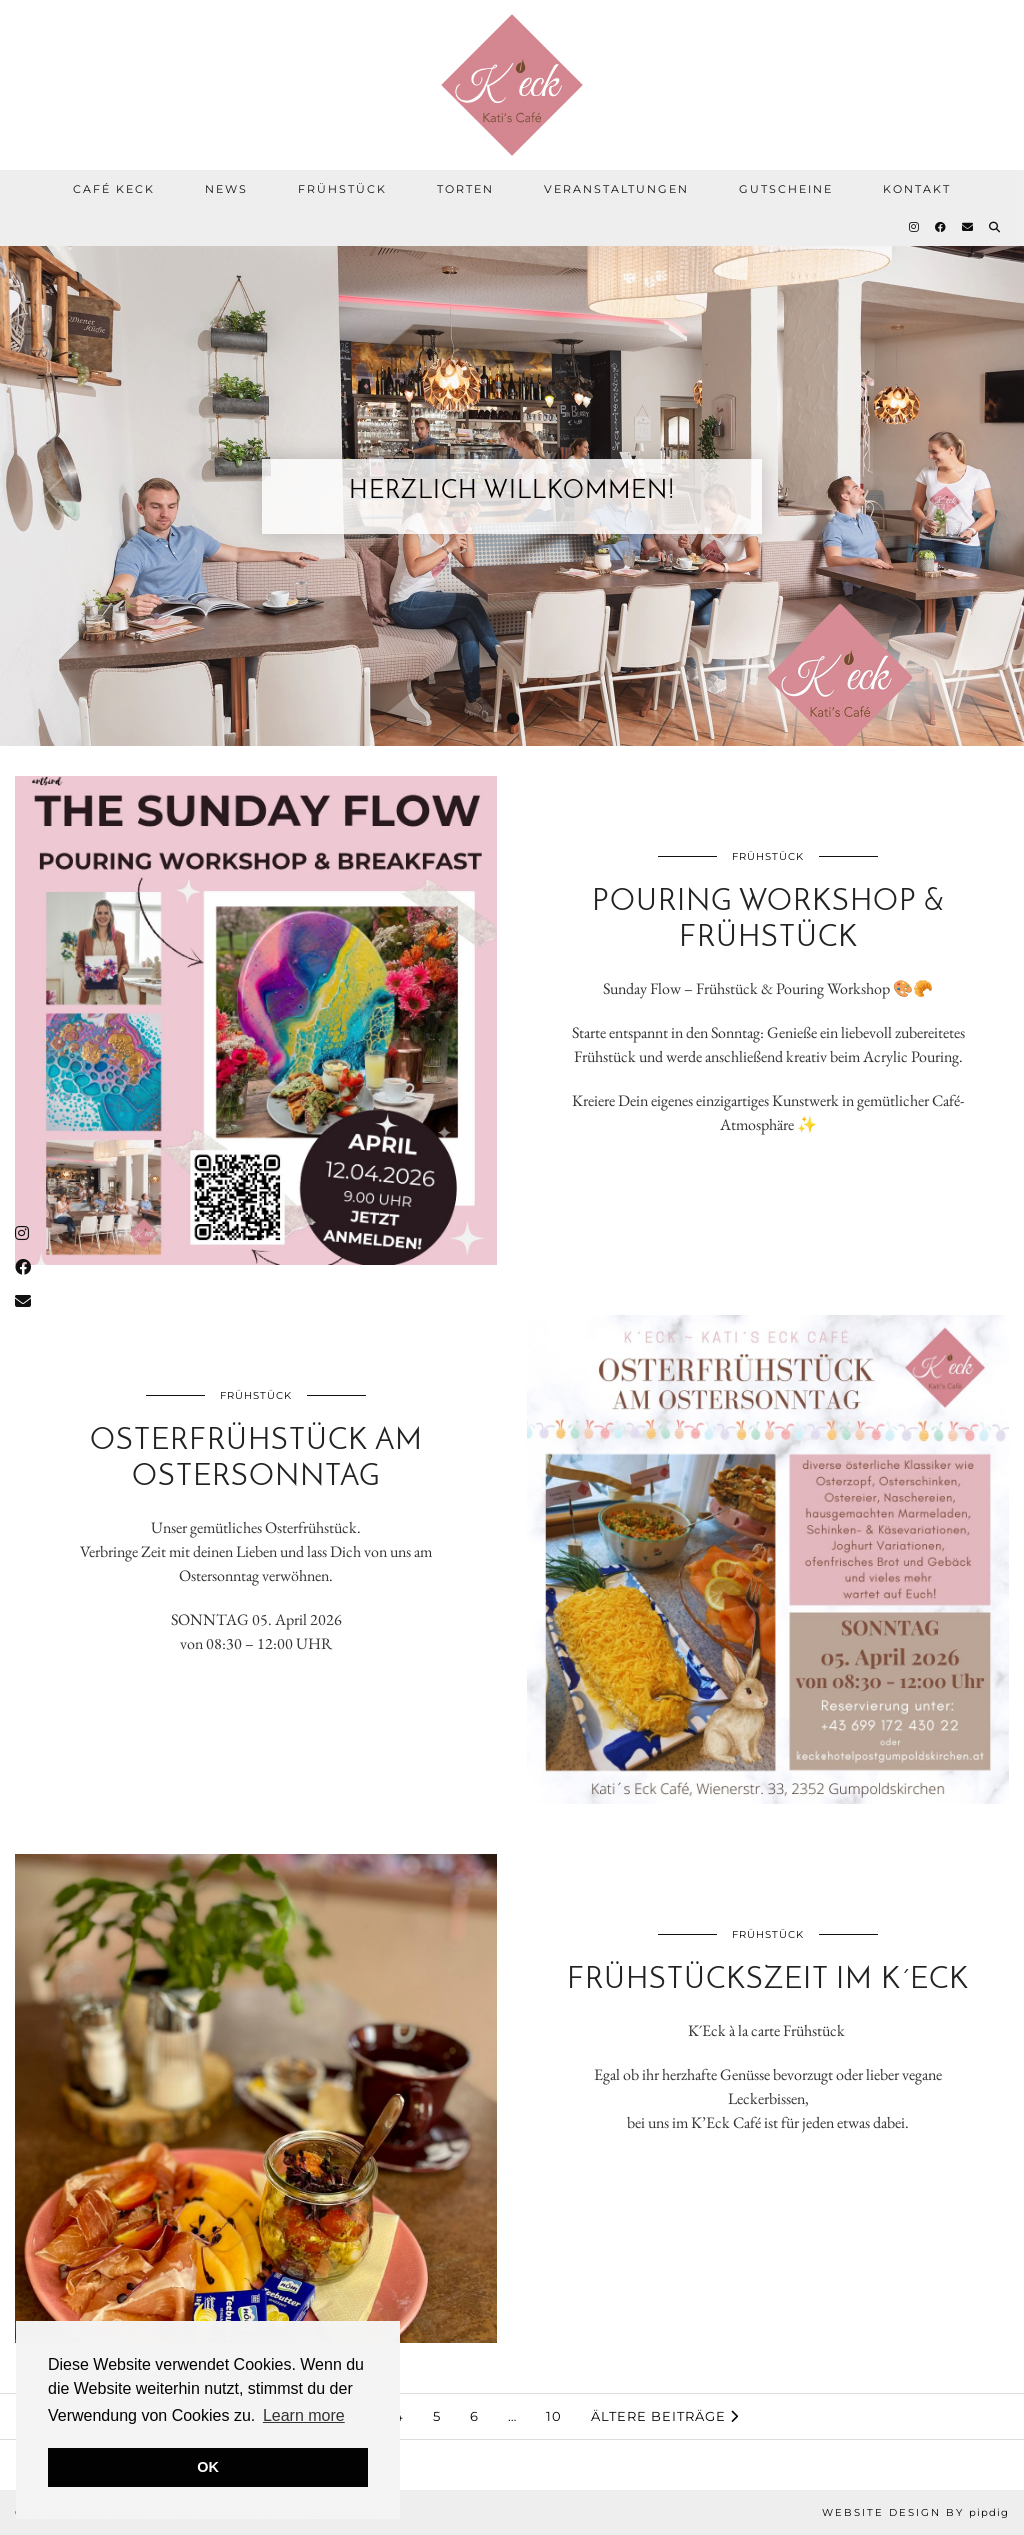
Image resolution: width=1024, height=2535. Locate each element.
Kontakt (917, 189)
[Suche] (995, 227)
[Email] (968, 227)
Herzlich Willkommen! (512, 491)
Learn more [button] (304, 2415)
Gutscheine (786, 189)
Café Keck (114, 189)
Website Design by (915, 2512)
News (226, 189)
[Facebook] (941, 227)
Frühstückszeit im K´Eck (768, 1980)
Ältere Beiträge (665, 2416)
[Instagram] (915, 227)
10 (554, 2416)
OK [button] (208, 2467)
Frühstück (342, 189)
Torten (465, 189)
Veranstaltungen (616, 189)
